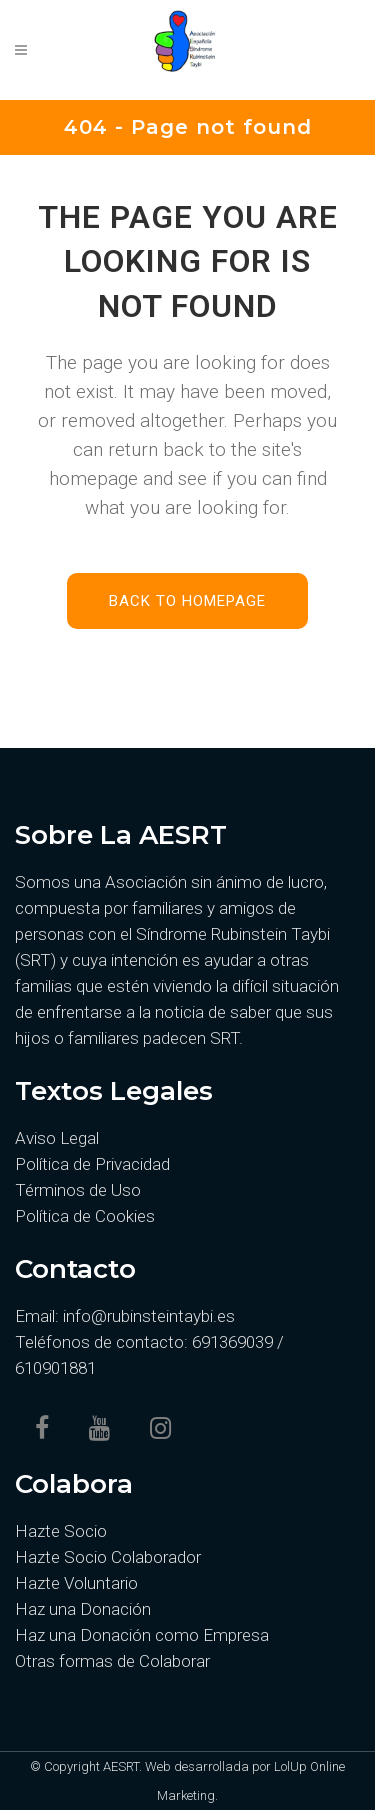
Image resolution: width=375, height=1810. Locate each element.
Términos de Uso (78, 1190)
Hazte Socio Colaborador (108, 1557)
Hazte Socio (61, 1531)
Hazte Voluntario (76, 1583)
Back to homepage (187, 601)
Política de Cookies (85, 1216)
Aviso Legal (57, 1138)
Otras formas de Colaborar (112, 1661)
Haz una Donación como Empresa (142, 1635)
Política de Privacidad (92, 1164)
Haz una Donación (83, 1609)
